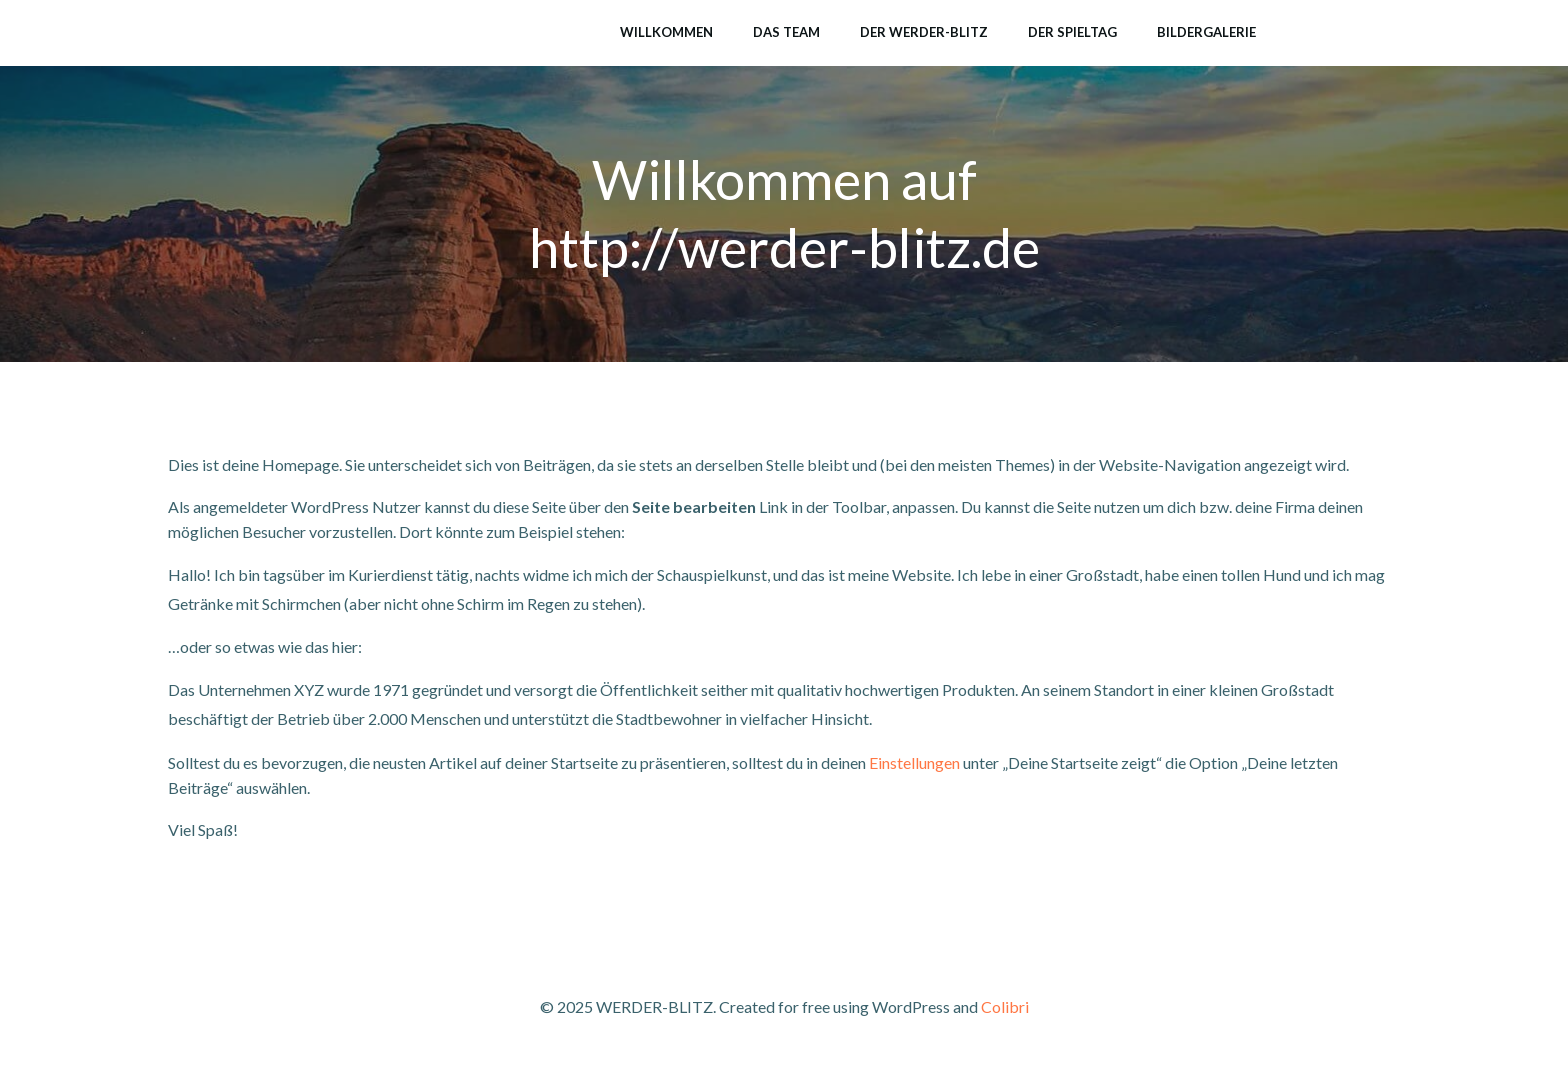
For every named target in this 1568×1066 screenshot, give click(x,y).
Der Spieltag (1072, 32)
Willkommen (666, 32)
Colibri (1005, 1006)
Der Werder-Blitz (924, 32)
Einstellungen (914, 762)
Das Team (786, 32)
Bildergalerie (1206, 32)
